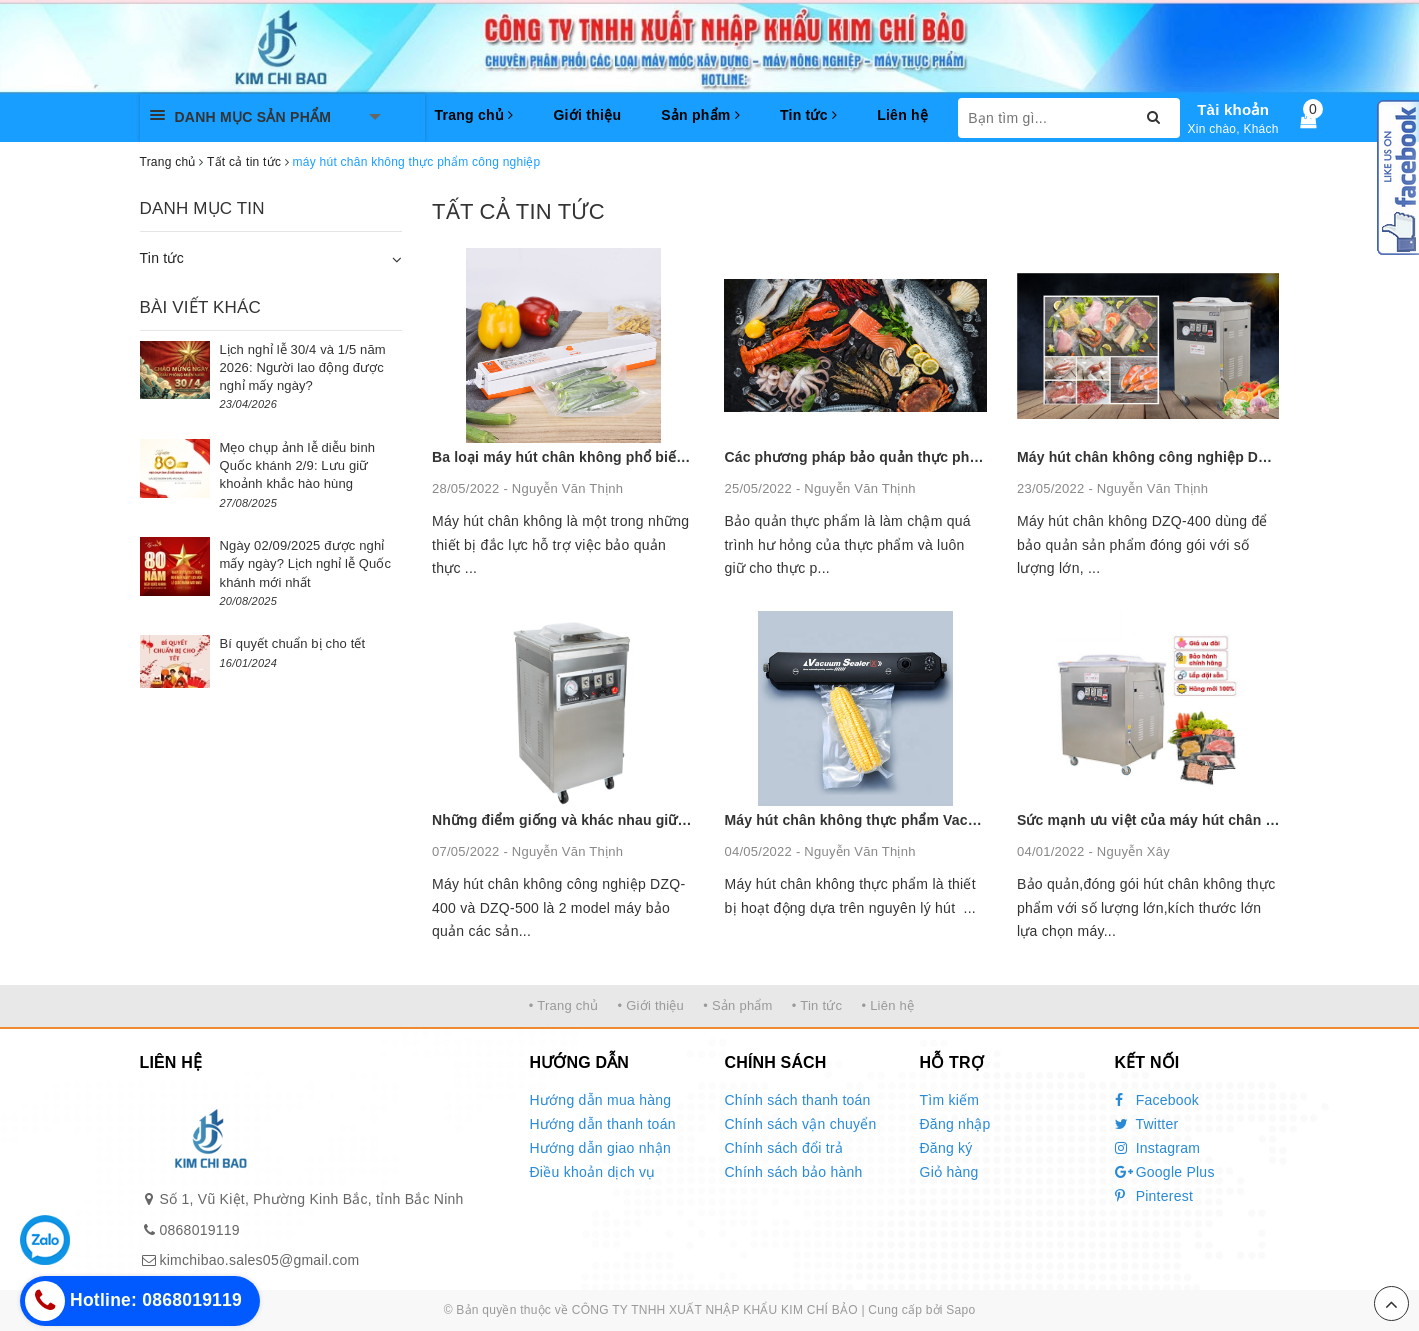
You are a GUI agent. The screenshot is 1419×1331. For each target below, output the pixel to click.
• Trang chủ (564, 1005)
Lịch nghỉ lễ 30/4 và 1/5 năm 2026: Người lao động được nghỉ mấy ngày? (303, 367)
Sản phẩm (700, 115)
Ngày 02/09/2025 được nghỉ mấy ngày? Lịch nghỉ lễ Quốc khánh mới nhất (306, 563)
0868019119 (200, 1230)
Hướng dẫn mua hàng (601, 1100)
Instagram (1158, 1148)
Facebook (1157, 1100)
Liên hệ (902, 115)
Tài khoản (1233, 109)
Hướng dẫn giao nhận (601, 1148)
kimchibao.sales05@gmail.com (260, 1260)
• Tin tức (817, 1005)
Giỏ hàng (949, 1172)
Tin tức (808, 115)
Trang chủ (474, 115)
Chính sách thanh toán (798, 1100)
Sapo (960, 1310)
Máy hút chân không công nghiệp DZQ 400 (1161, 457)
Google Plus (1165, 1172)
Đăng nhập (955, 1124)
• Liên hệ (887, 1005)
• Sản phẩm (737, 1005)
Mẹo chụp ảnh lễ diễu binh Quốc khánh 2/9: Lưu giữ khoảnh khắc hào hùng (298, 465)
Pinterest (1154, 1196)
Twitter (1147, 1124)
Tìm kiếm (950, 1100)
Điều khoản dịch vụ (593, 1172)
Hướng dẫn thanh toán (603, 1124)
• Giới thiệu (650, 1005)
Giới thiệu (587, 115)
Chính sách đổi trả (784, 1148)
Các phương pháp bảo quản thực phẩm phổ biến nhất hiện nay (936, 457)
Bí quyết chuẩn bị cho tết (293, 643)
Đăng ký (946, 1148)
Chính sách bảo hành (794, 1172)
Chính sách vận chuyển (801, 1124)
